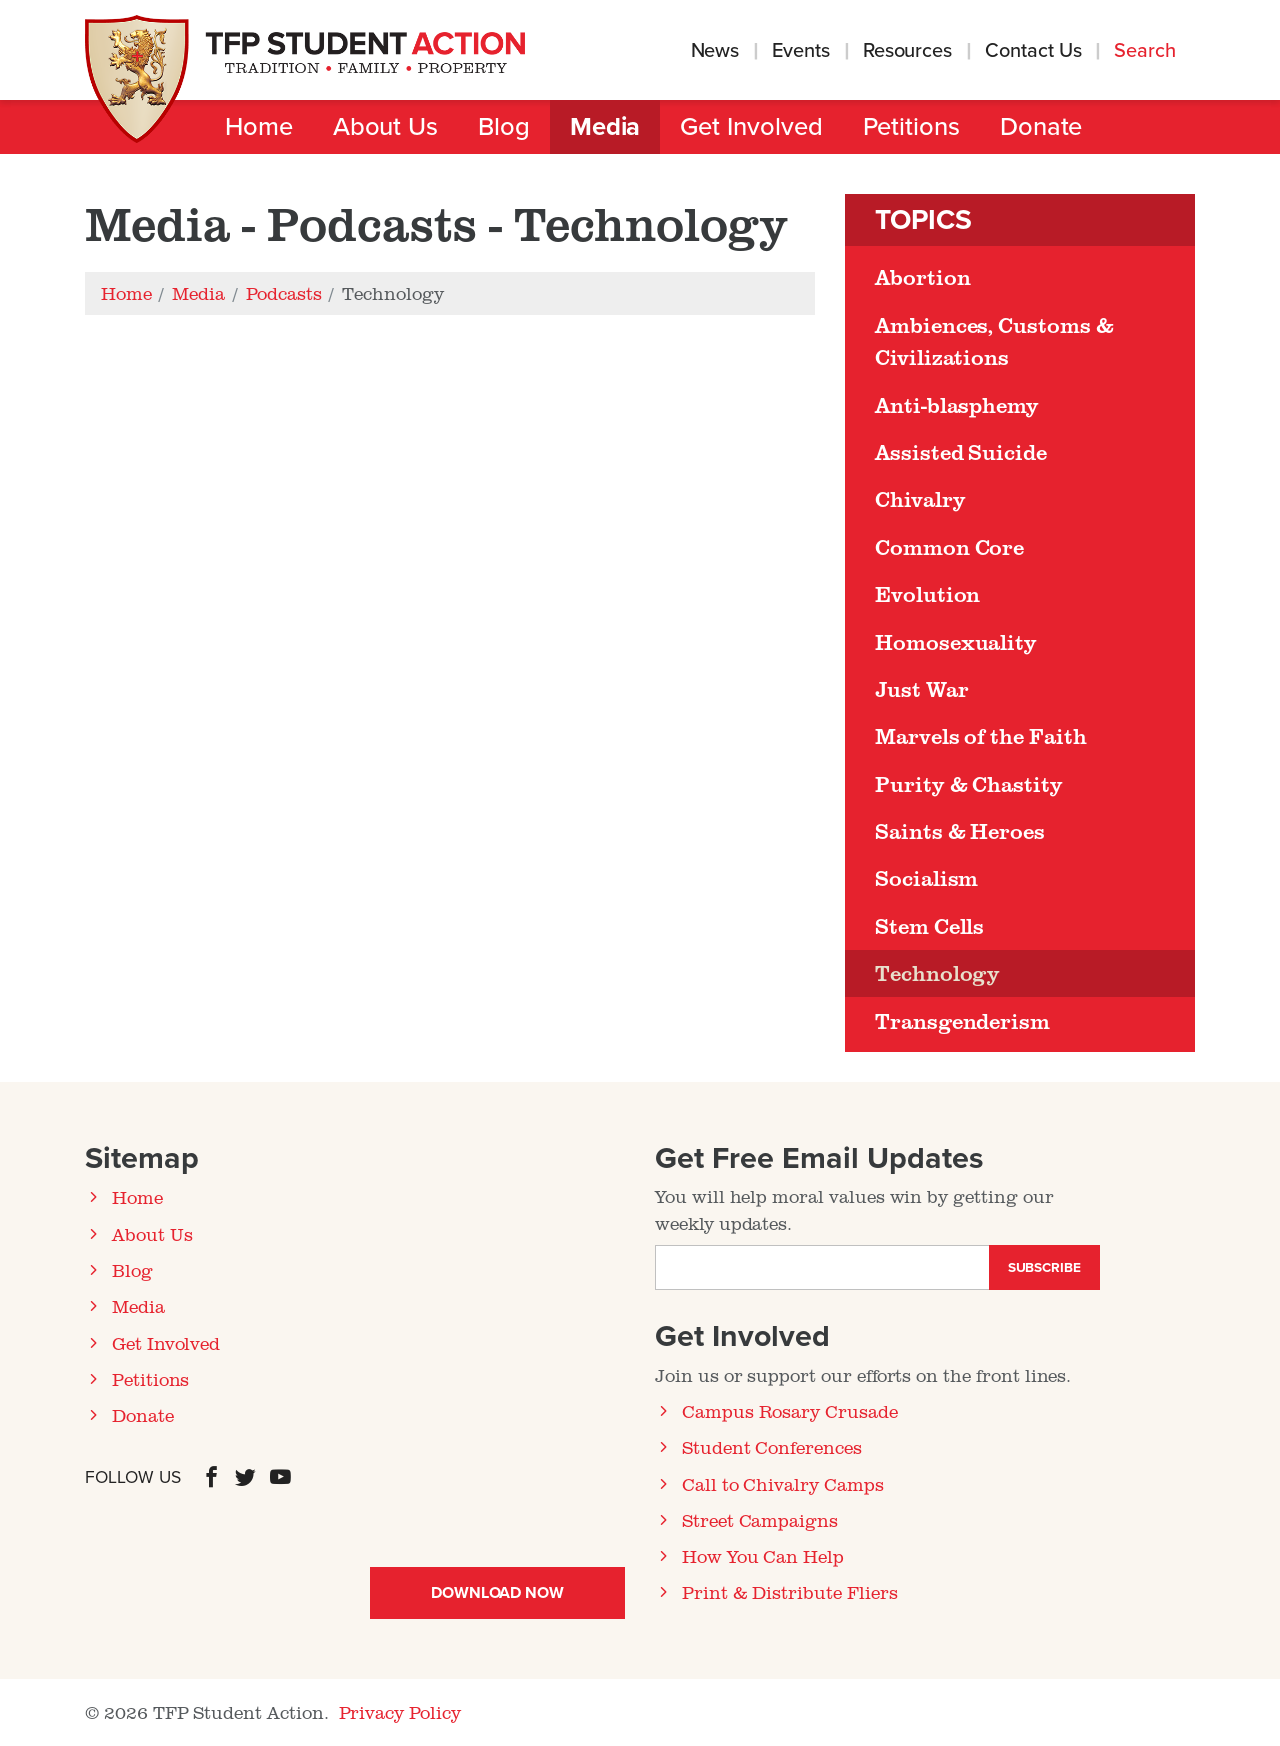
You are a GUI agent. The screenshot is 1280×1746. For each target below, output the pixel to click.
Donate (1041, 127)
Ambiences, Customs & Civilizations (994, 341)
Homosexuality (956, 642)
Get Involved (751, 127)
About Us (385, 127)
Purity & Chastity (969, 784)
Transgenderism (962, 1021)
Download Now (497, 1593)
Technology (937, 973)
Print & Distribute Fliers (790, 1592)
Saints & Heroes (960, 831)
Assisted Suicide (961, 452)
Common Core (949, 547)
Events (801, 51)
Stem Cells (929, 926)
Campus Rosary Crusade (790, 1411)
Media (605, 127)
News (715, 51)
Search (1147, 51)
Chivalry (920, 499)
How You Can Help (763, 1556)
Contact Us (1033, 51)
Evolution (927, 594)
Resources (907, 51)
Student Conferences (772, 1447)
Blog (504, 127)
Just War (921, 689)
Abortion (922, 277)
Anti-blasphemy (957, 405)
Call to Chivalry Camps (783, 1484)
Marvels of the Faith (981, 736)
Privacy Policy (400, 1712)
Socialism (926, 878)
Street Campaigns (760, 1520)
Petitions (911, 127)
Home (259, 127)
